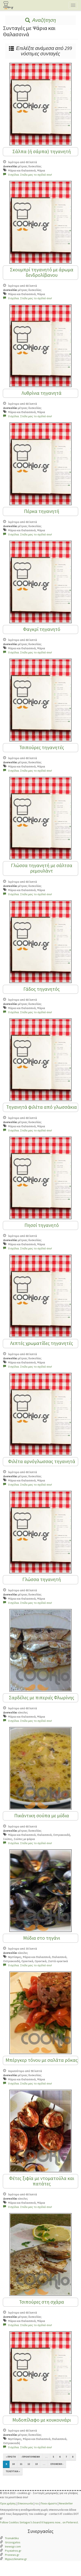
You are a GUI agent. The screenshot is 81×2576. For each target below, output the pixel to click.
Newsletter (66, 2503)
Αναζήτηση (40, 20)
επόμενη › (56, 2464)
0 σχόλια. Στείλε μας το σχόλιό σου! (27, 174)
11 (21, 2464)
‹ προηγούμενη (30, 2456)
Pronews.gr (12, 2555)
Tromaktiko (12, 2538)
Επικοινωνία (25, 2503)
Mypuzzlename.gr (16, 2559)
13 (36, 2464)
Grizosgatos (12, 2542)
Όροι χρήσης (8, 2503)
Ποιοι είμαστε (49, 2503)
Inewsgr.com (13, 2546)
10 (13, 2464)
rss (37, 2503)
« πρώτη (11, 2456)
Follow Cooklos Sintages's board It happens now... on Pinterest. (39, 2522)
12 (28, 2464)
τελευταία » (13, 2471)
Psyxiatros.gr (13, 2550)
